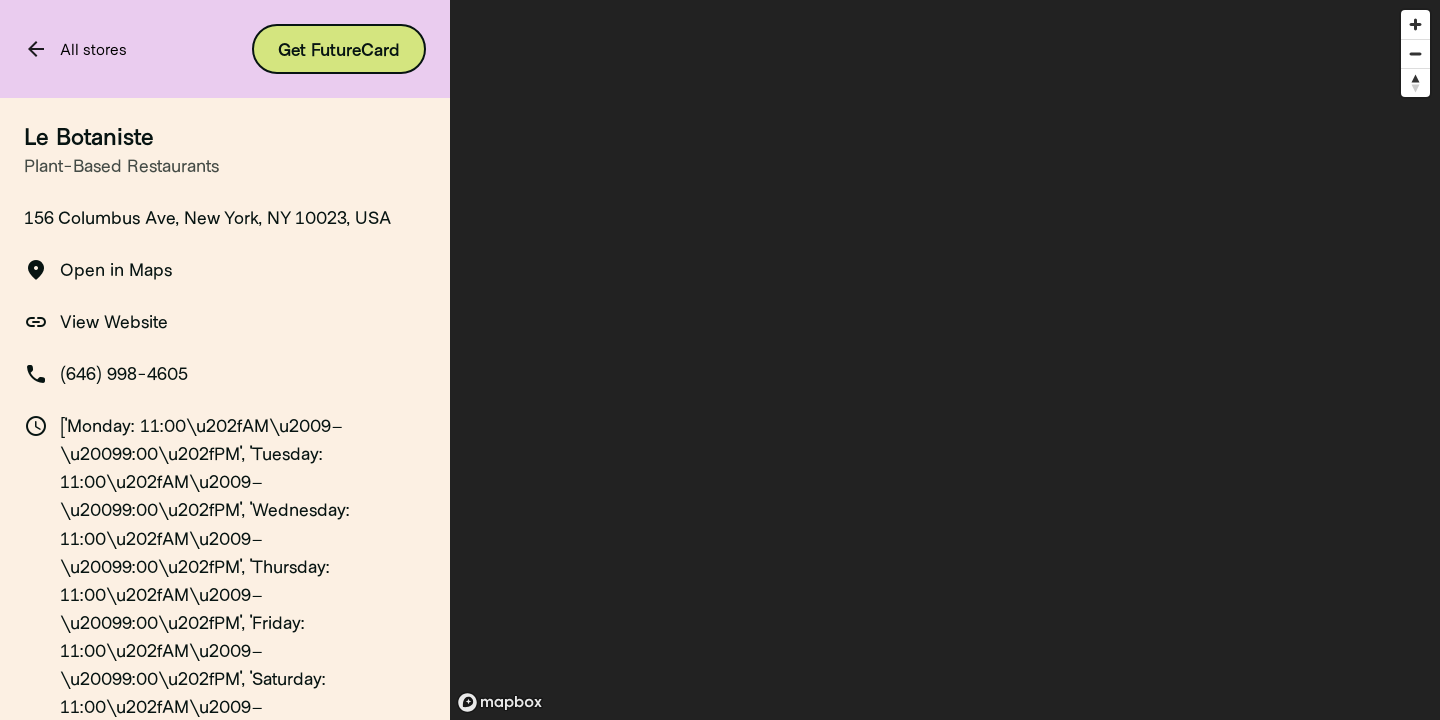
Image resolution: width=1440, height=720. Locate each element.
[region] (945, 360)
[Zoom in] (1415, 24)
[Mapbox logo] (500, 702)
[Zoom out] (1415, 53)
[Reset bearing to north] (1415, 82)
